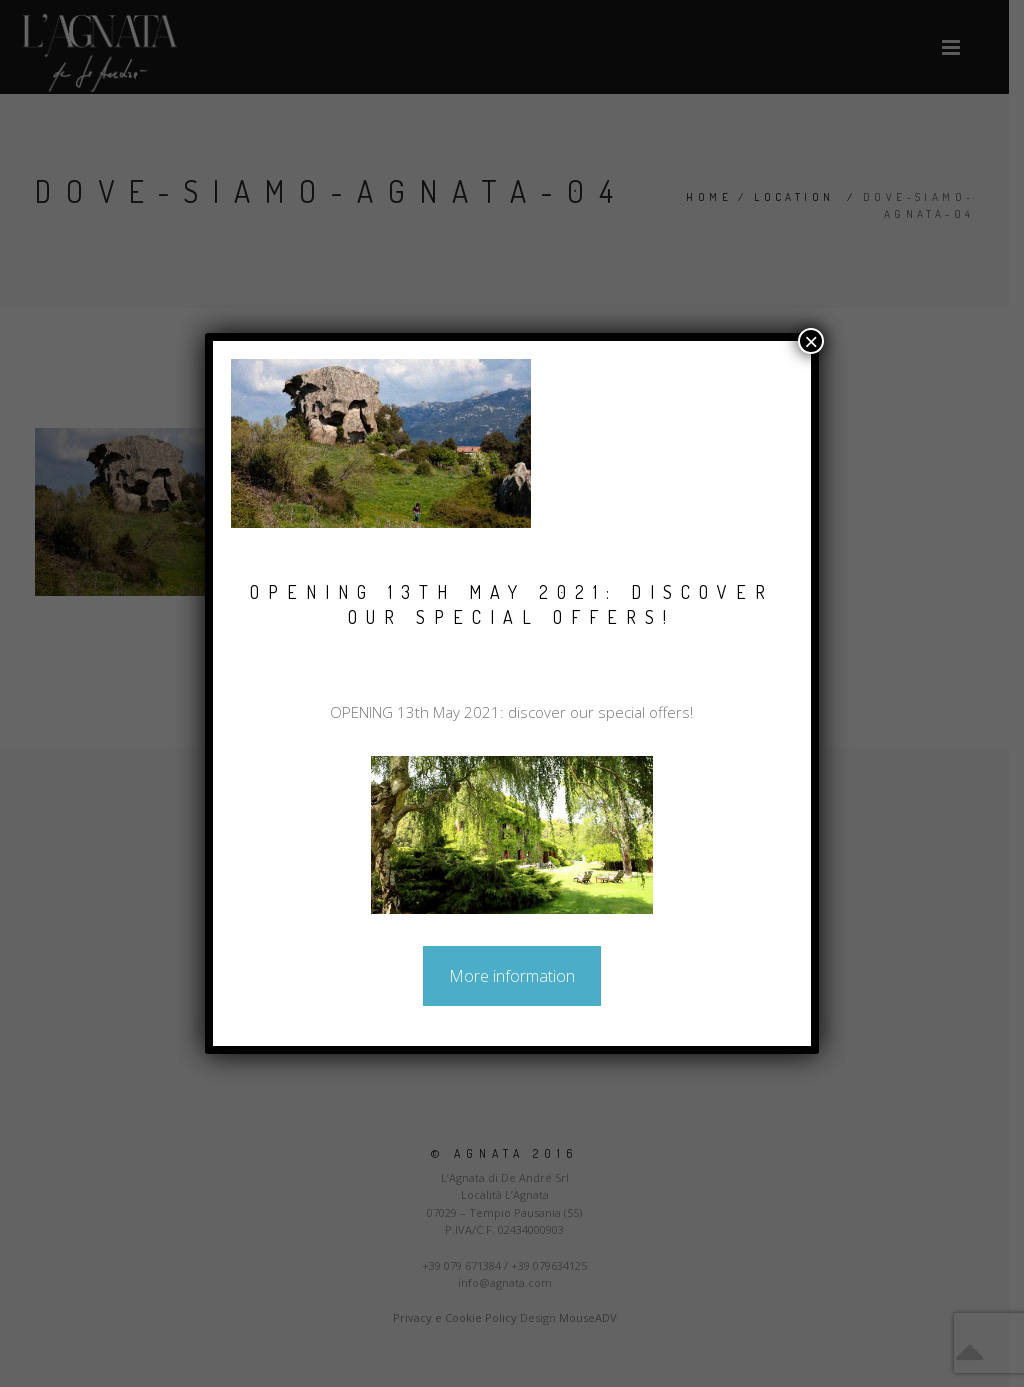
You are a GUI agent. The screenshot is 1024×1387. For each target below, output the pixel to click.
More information (512, 976)
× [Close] (811, 341)
